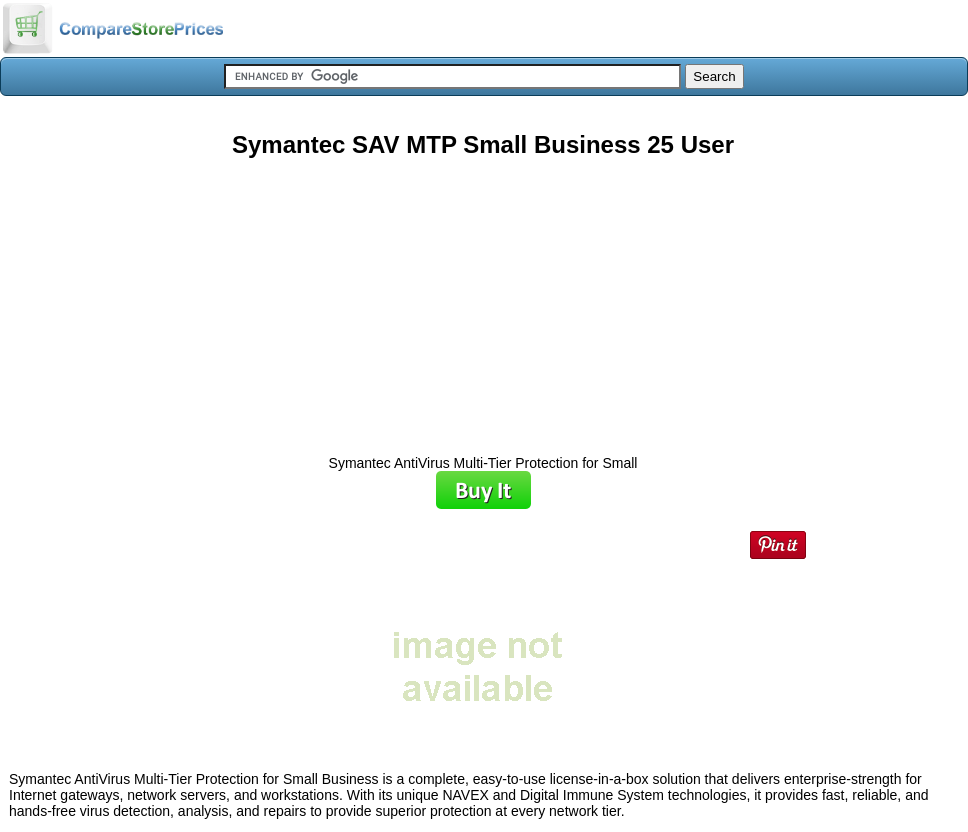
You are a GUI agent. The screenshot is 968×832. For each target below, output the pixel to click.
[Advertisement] (483, 299)
